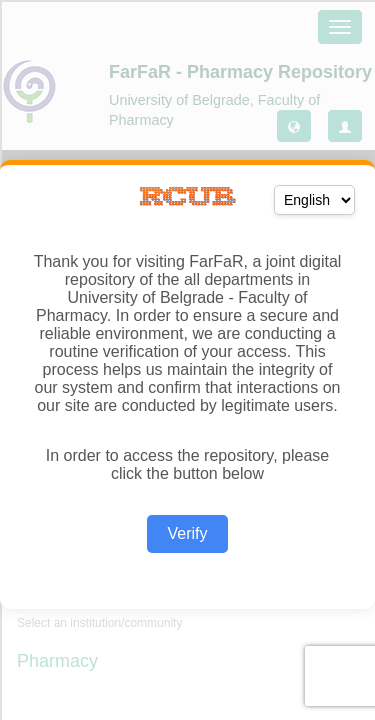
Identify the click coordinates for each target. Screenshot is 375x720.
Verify (187, 533)
